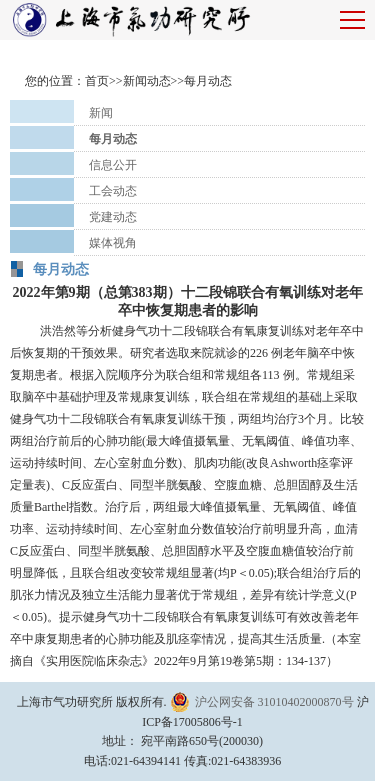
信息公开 (113, 165)
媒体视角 (113, 243)
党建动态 (113, 217)
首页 (97, 81)
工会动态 (113, 191)
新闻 (101, 113)
